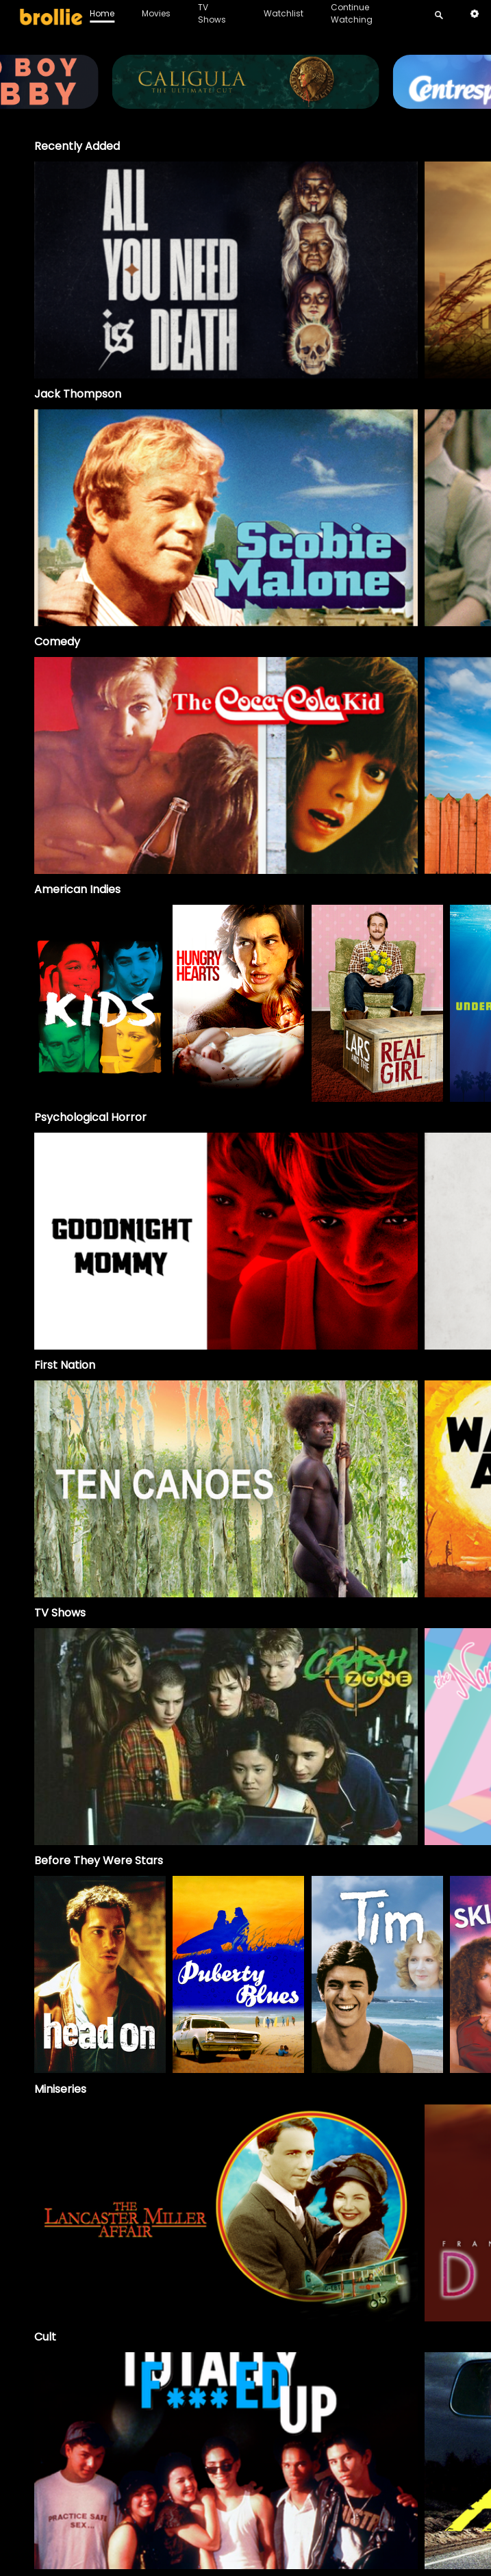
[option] (226, 270)
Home (102, 13)
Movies (156, 13)
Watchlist (283, 13)
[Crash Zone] (226, 1736)
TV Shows (212, 13)
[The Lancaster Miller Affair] (226, 2212)
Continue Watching (352, 13)
